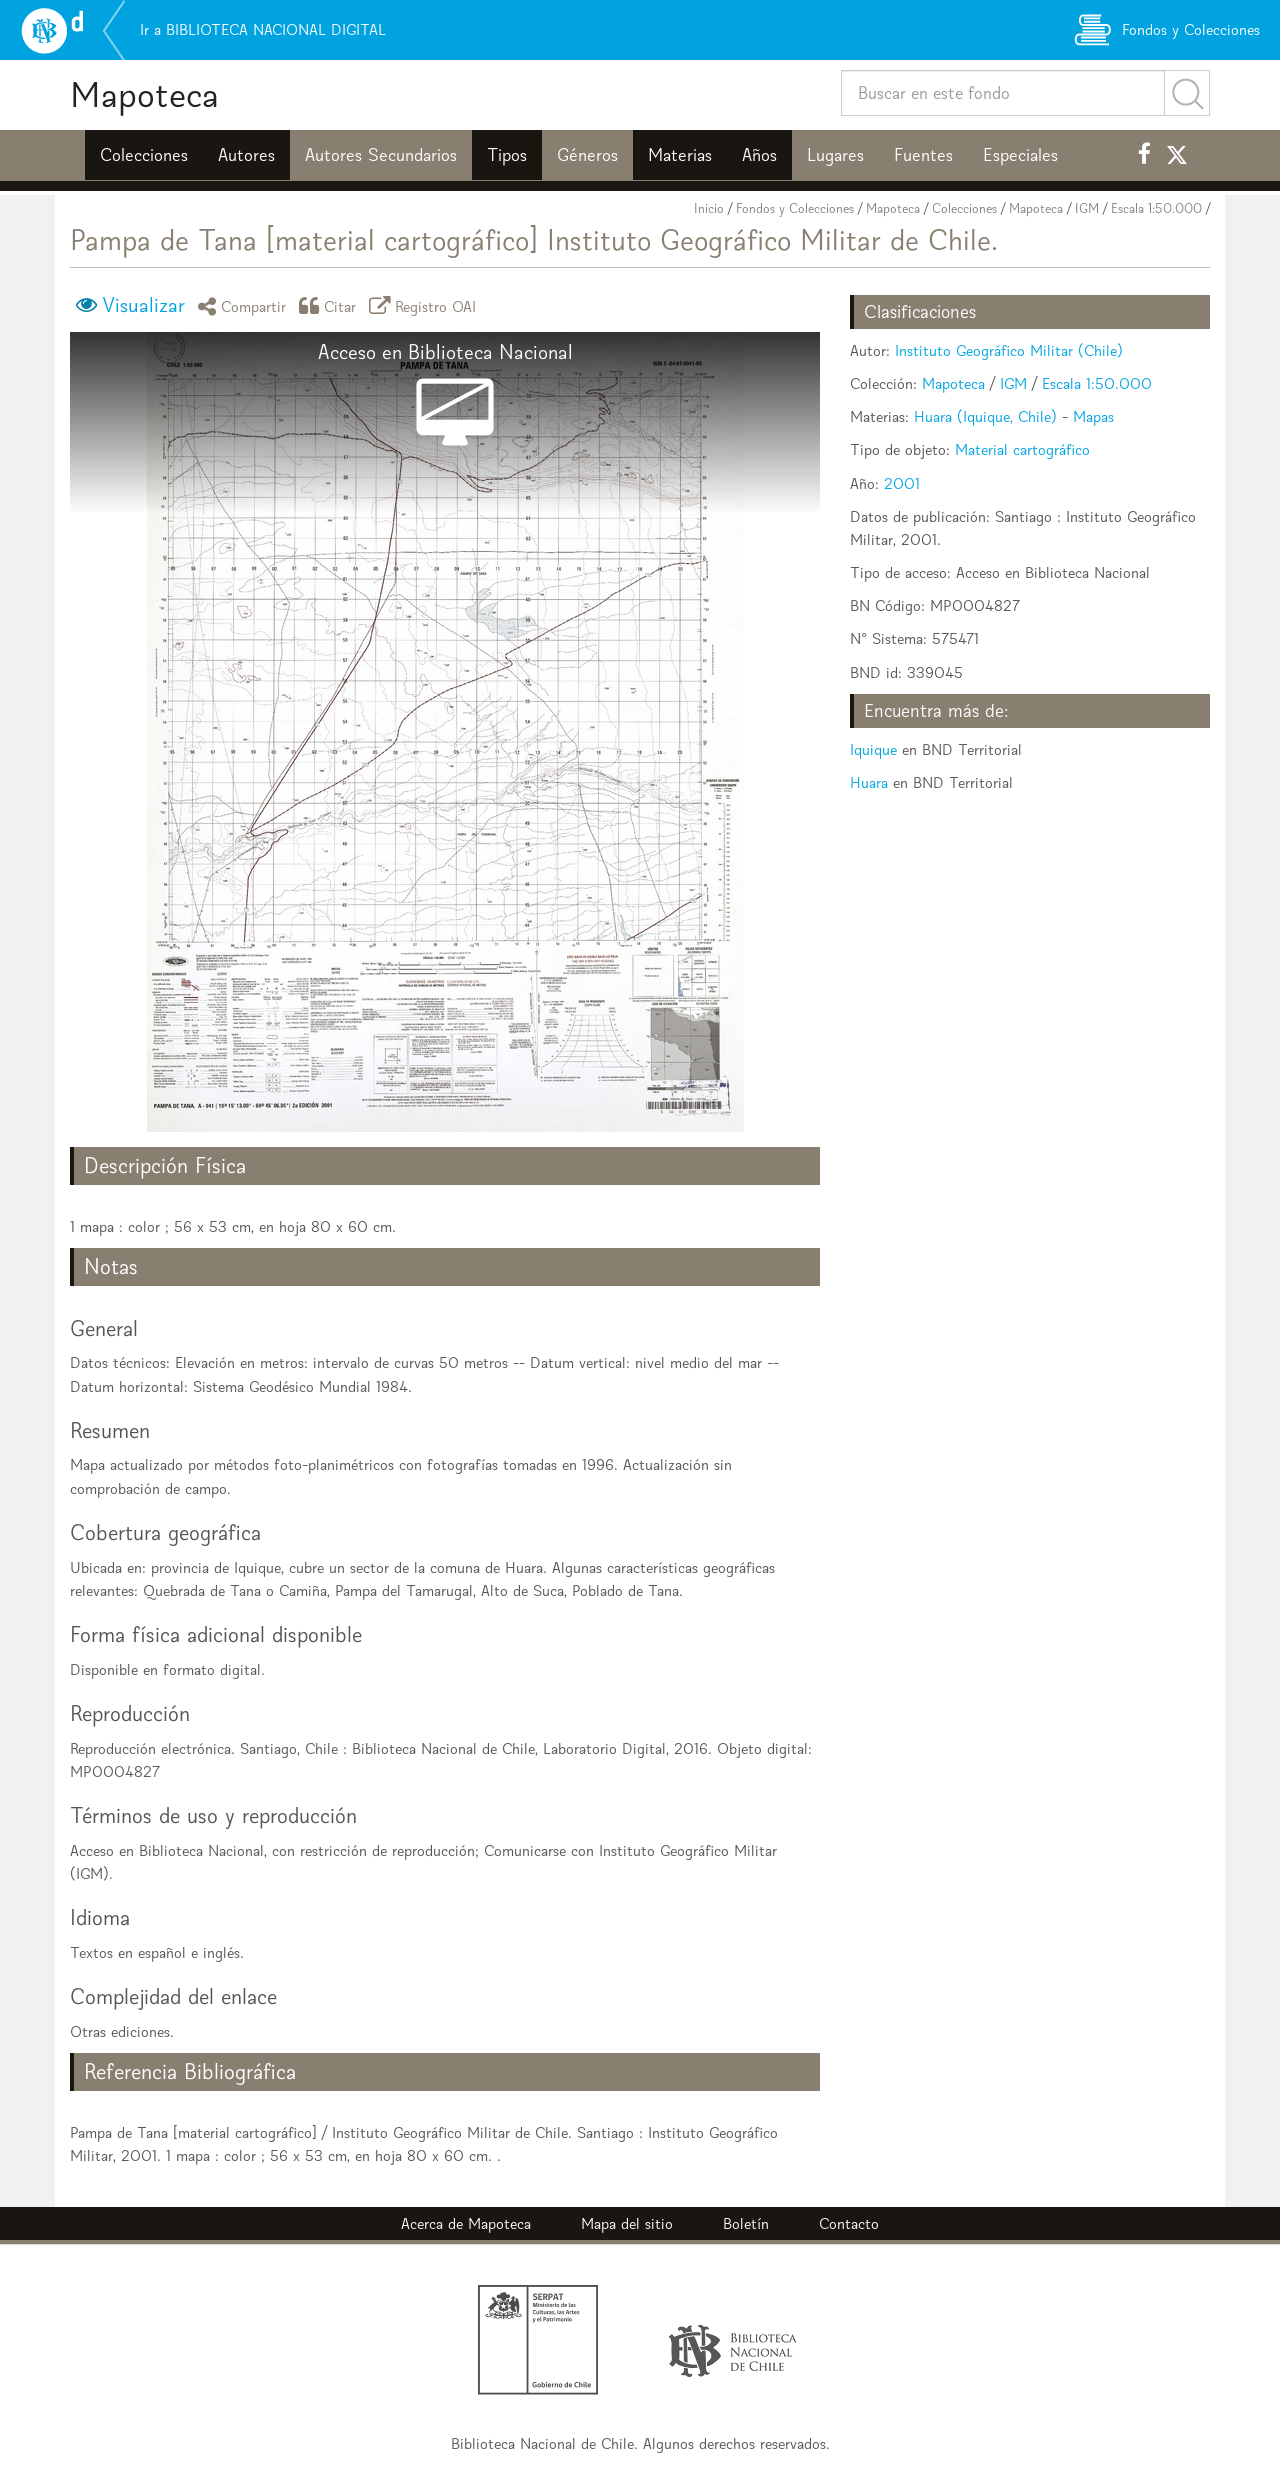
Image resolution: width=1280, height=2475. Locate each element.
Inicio (709, 208)
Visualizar (143, 305)
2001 (902, 483)
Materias (680, 155)
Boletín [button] (746, 2223)
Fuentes (923, 155)
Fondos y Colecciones (795, 208)
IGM (1087, 208)
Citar (331, 305)
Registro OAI (426, 305)
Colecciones (144, 155)
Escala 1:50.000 (1156, 208)
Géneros (587, 155)
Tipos (507, 155)
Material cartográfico (1022, 449)
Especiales (1020, 155)
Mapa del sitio (627, 2223)
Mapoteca (144, 94)
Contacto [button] (849, 2223)
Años (759, 155)
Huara (869, 782)
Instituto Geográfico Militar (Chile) (1009, 350)
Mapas (1093, 416)
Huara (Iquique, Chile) (985, 416)
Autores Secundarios (381, 155)
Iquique (873, 749)
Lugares (835, 155)
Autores (246, 155)
